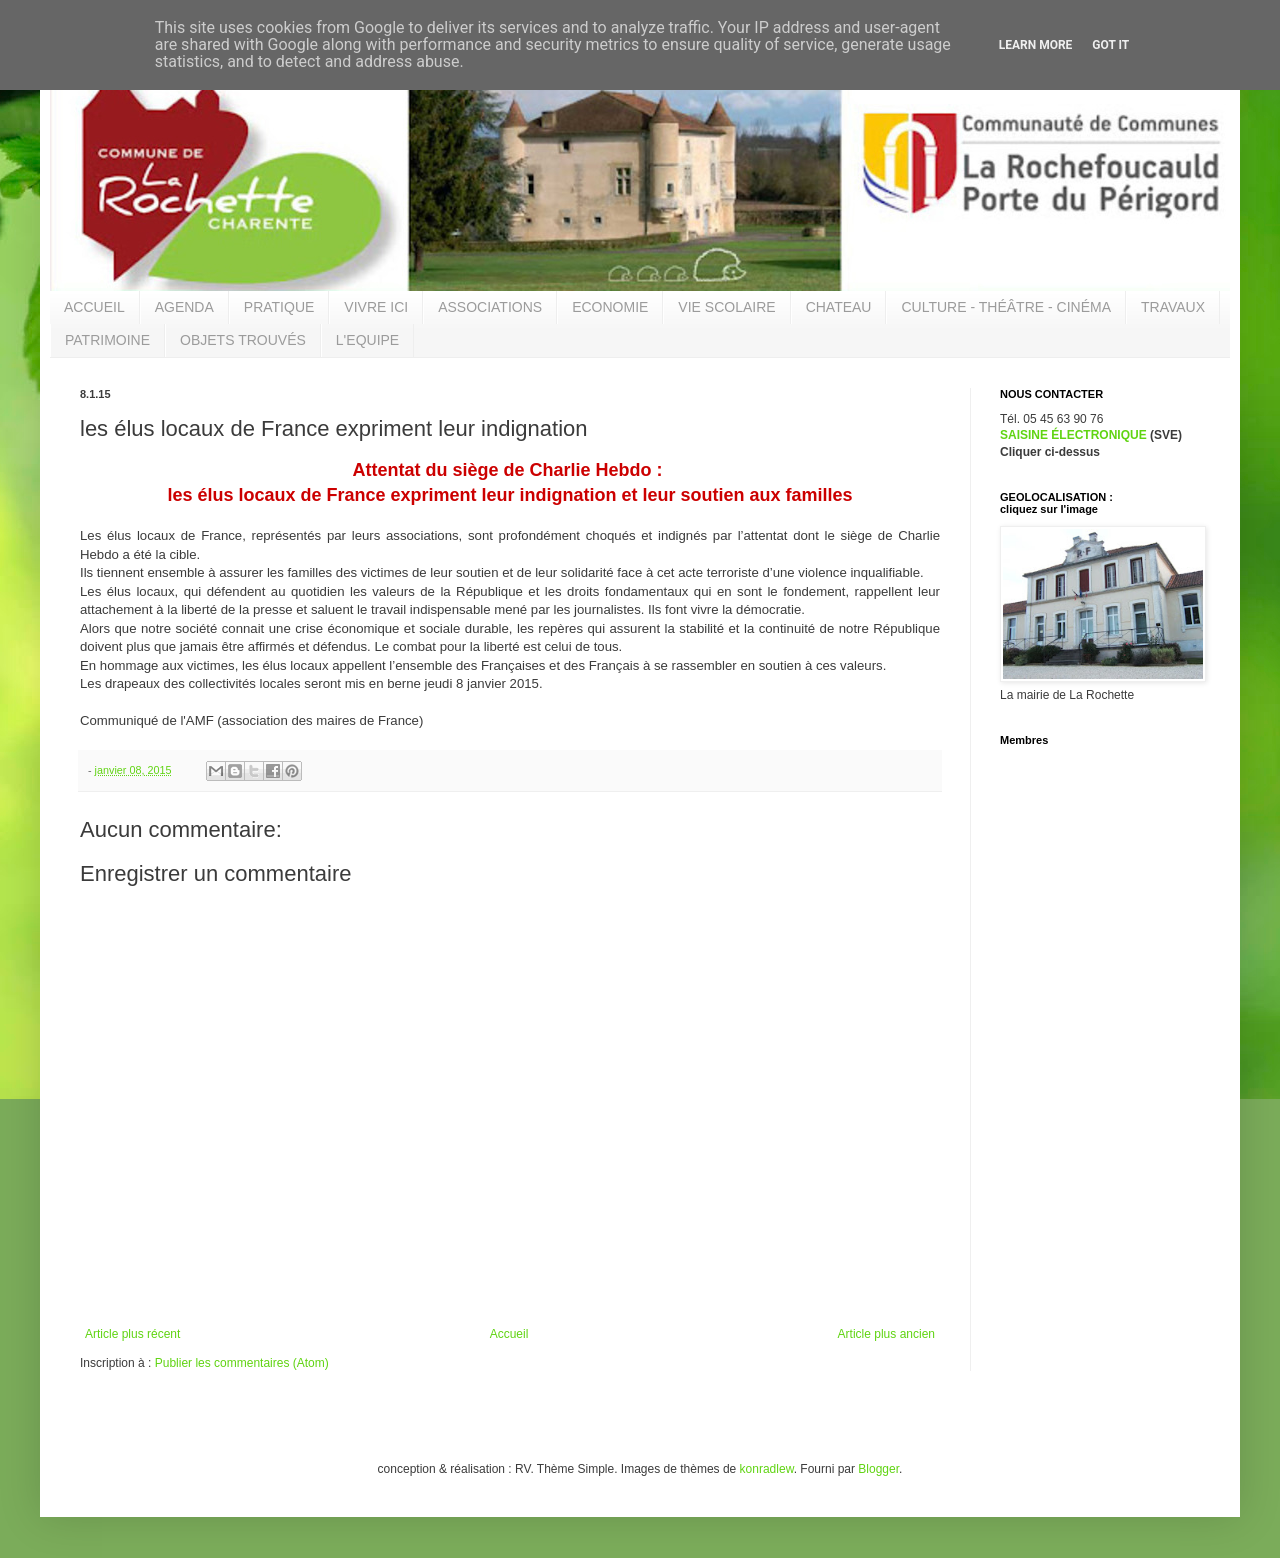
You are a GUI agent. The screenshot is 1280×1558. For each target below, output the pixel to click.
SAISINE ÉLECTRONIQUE (1073, 435)
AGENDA (184, 307)
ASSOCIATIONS (490, 307)
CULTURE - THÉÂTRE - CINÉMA (1006, 307)
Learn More (1036, 45)
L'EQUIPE (367, 340)
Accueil (509, 1334)
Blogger (878, 1469)
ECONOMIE (610, 307)
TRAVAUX (1173, 307)
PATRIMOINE (107, 340)
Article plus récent (132, 1334)
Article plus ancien (886, 1334)
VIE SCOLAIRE (726, 307)
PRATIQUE (279, 307)
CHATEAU (839, 307)
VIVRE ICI (376, 307)
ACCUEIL (94, 307)
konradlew (767, 1469)
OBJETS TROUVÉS (243, 340)
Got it (1110, 45)
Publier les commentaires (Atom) (242, 1363)
